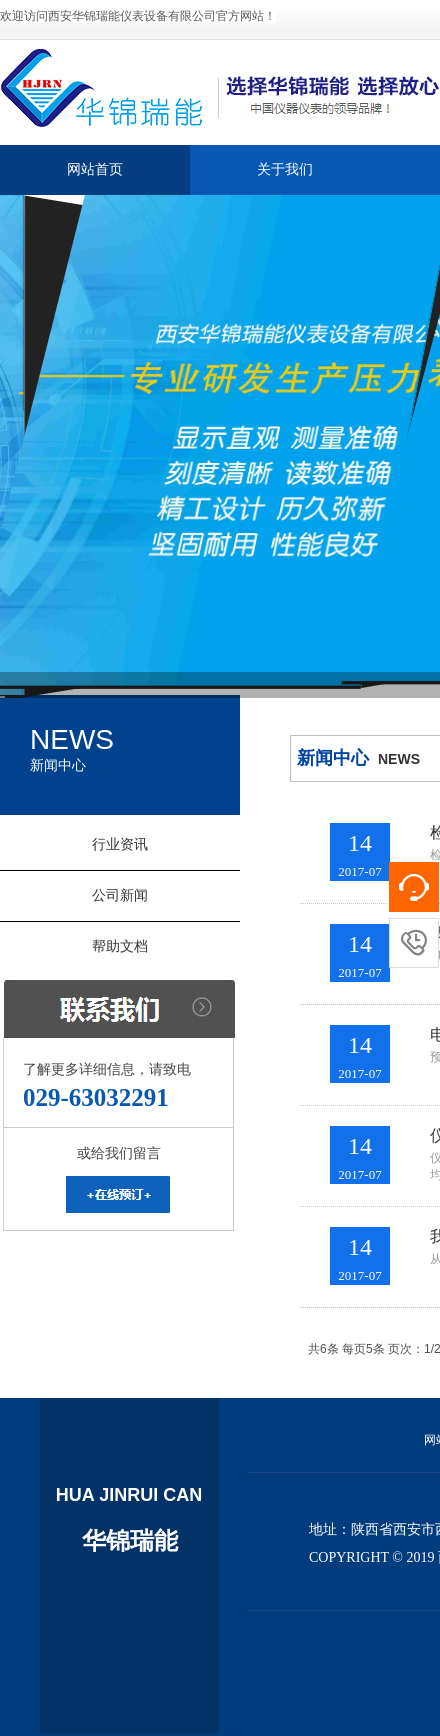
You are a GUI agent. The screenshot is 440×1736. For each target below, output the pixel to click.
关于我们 (285, 169)
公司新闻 (120, 895)
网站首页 (95, 169)
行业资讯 (120, 844)
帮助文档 (120, 946)
